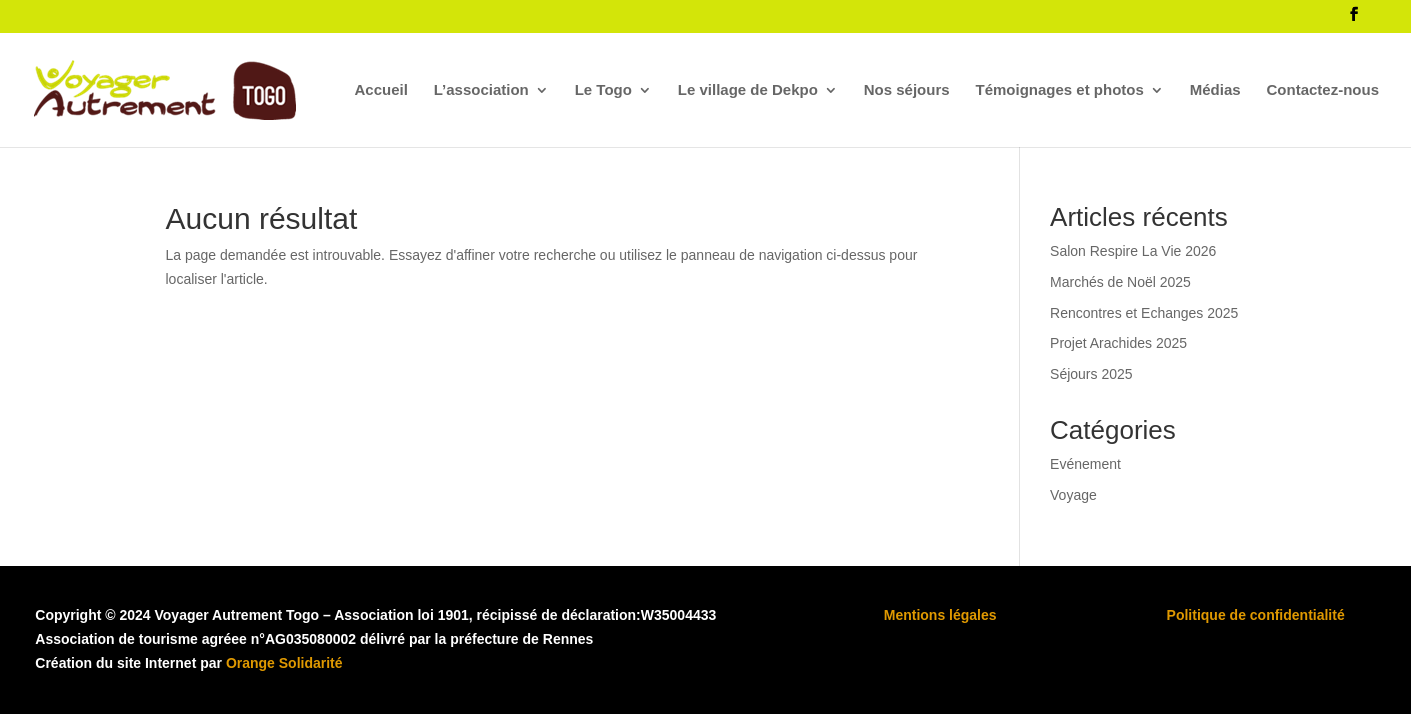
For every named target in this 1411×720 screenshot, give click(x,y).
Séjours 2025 (1091, 374)
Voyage (1073, 495)
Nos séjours (907, 90)
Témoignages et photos (1060, 90)
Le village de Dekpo (748, 90)
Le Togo (603, 90)
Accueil (381, 90)
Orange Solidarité (284, 663)
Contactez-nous (1323, 90)
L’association (481, 90)
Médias (1215, 90)
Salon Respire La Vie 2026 (1133, 251)
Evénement (1085, 464)
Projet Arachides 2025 (1118, 343)
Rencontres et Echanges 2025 (1144, 313)
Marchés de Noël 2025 (1120, 282)
